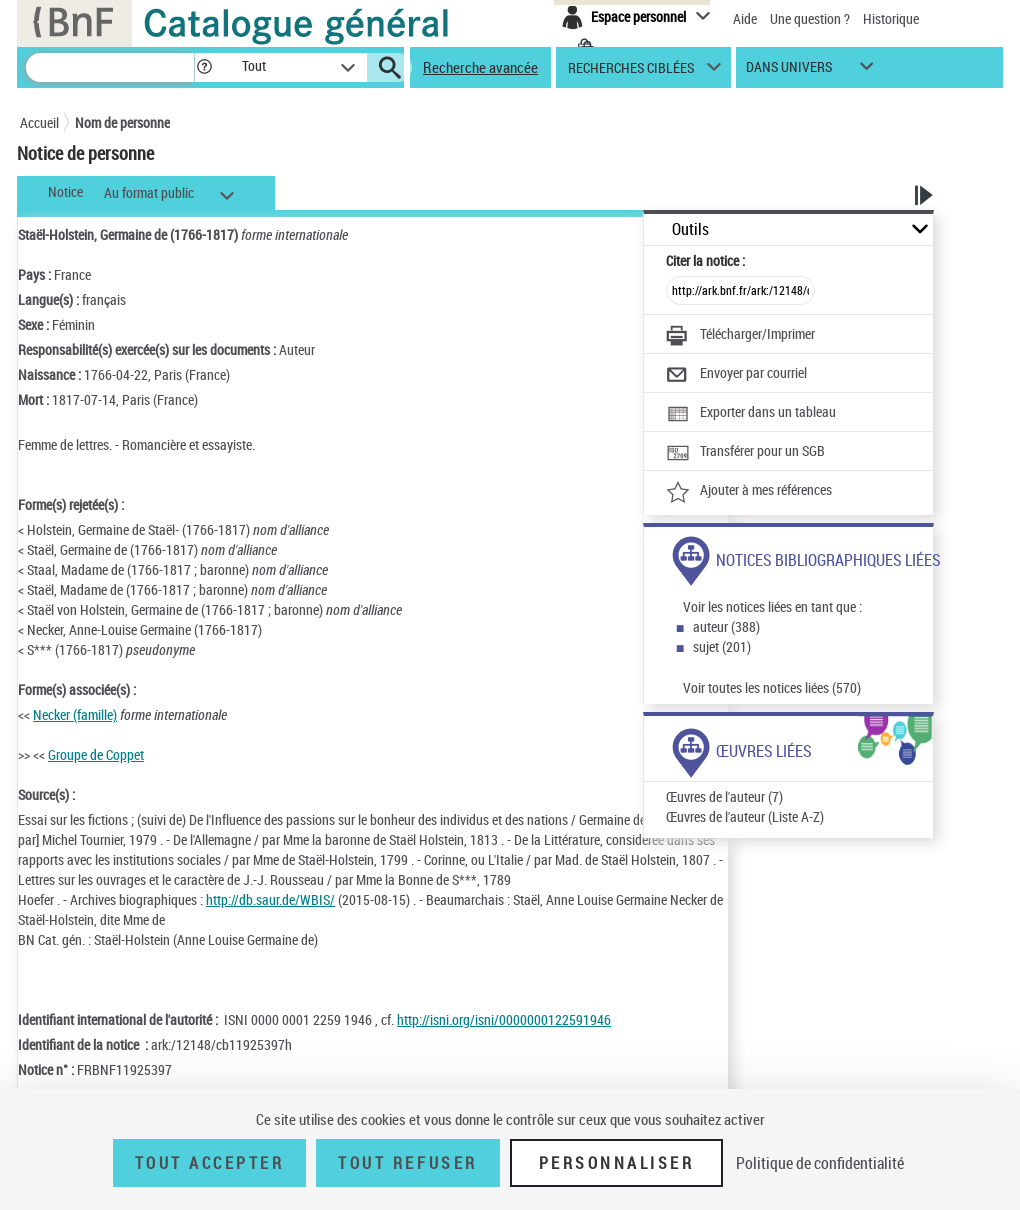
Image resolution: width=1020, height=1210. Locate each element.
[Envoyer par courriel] (736, 375)
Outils (690, 229)
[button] (204, 67)
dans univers (789, 71)
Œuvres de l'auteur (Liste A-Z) (745, 816)
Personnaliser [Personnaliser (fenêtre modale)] (617, 1163)
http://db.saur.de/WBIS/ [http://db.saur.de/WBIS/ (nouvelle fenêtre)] (270, 899)
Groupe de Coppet (96, 754)
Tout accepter (210, 1163)
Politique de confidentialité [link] (820, 1163)
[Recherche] (110, 67)
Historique (891, 18)
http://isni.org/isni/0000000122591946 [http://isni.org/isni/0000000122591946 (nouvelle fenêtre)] (504, 1019)
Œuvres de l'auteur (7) (724, 796)
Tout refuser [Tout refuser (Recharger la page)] (407, 1163)
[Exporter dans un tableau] (751, 414)
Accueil (39, 122)
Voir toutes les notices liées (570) (772, 687)
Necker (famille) (75, 714)
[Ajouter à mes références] (749, 492)
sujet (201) (722, 646)
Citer (705, 260)
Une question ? (810, 18)
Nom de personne (122, 122)
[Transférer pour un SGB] (745, 453)
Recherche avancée (480, 67)
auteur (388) (726, 626)
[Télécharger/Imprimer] (740, 336)
